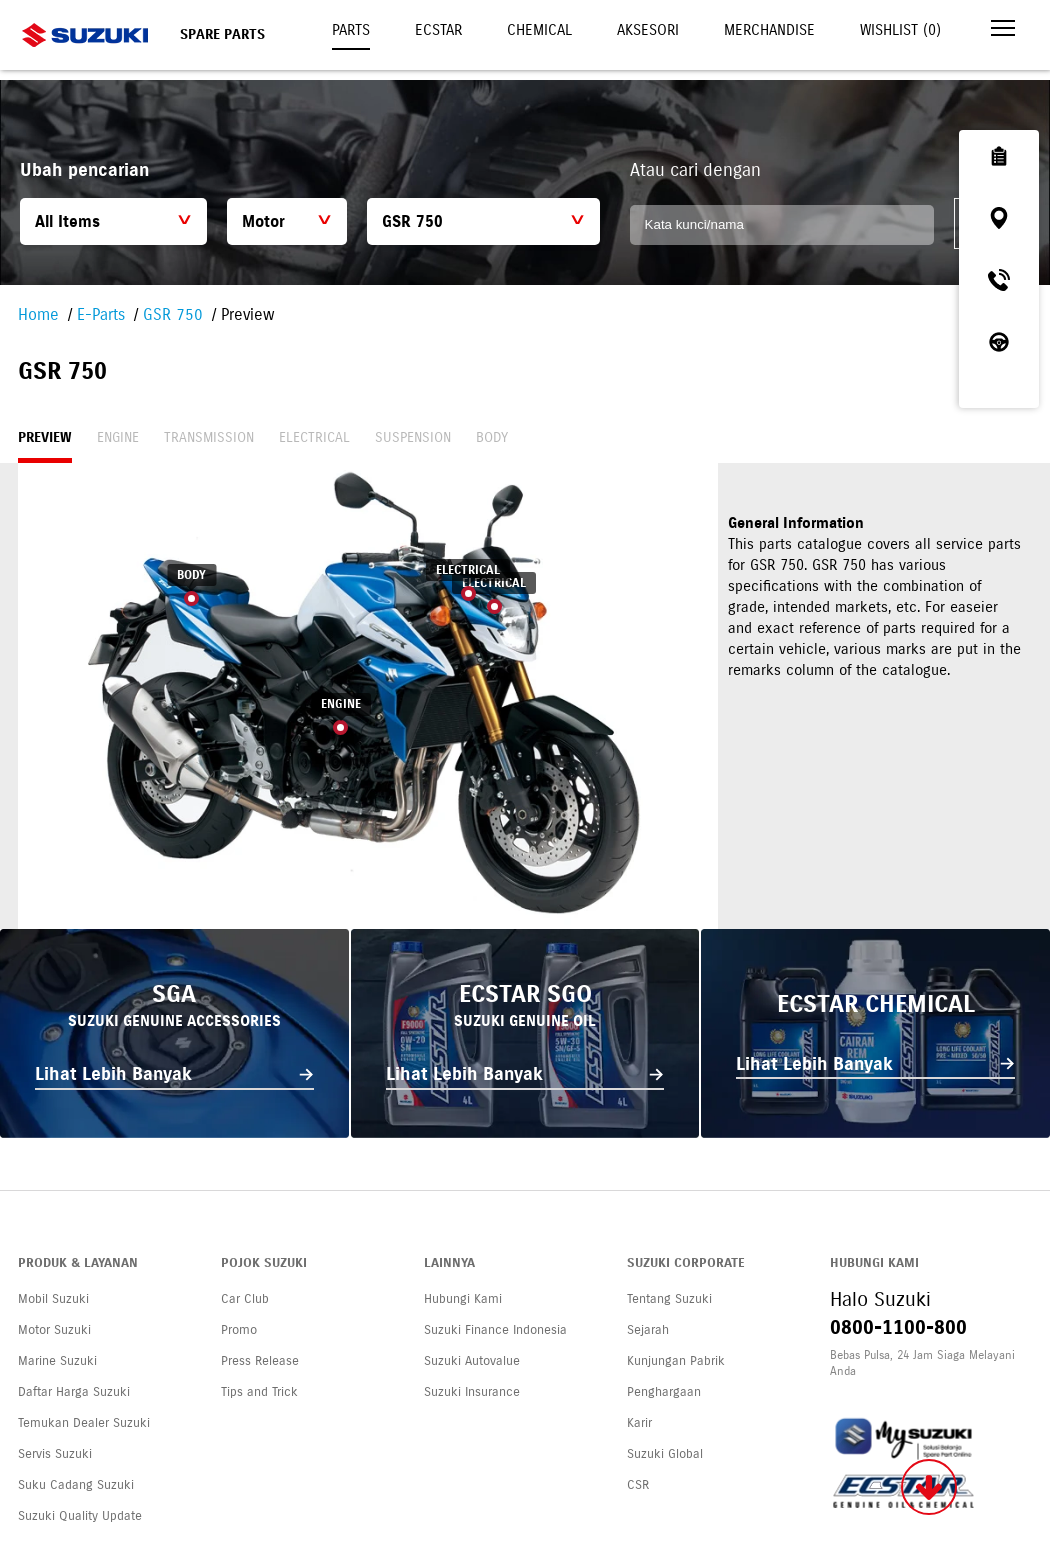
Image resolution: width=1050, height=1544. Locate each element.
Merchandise (769, 30)
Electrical (314, 437)
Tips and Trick (259, 1392)
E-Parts (101, 314)
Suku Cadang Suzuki (76, 1485)
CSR (638, 1485)
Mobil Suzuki (53, 1299)
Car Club (245, 1299)
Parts (351, 30)
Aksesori (648, 30)
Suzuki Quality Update (80, 1516)
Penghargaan (664, 1392)
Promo (239, 1330)
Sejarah (648, 1330)
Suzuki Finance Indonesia (495, 1330)
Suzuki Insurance (472, 1392)
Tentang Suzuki (669, 1299)
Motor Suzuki (54, 1330)
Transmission (209, 437)
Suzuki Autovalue (472, 1361)
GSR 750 (173, 314)
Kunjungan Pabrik (676, 1361)
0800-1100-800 (898, 1327)
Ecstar (438, 30)
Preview (45, 437)
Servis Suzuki (55, 1454)
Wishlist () (900, 30)
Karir (639, 1423)
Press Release (260, 1361)
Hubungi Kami (463, 1299)
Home (38, 314)
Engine (118, 437)
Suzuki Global (665, 1454)
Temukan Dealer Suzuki (84, 1423)
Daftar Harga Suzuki (74, 1392)
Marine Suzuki (57, 1361)
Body (492, 437)
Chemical (539, 30)
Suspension (413, 437)
